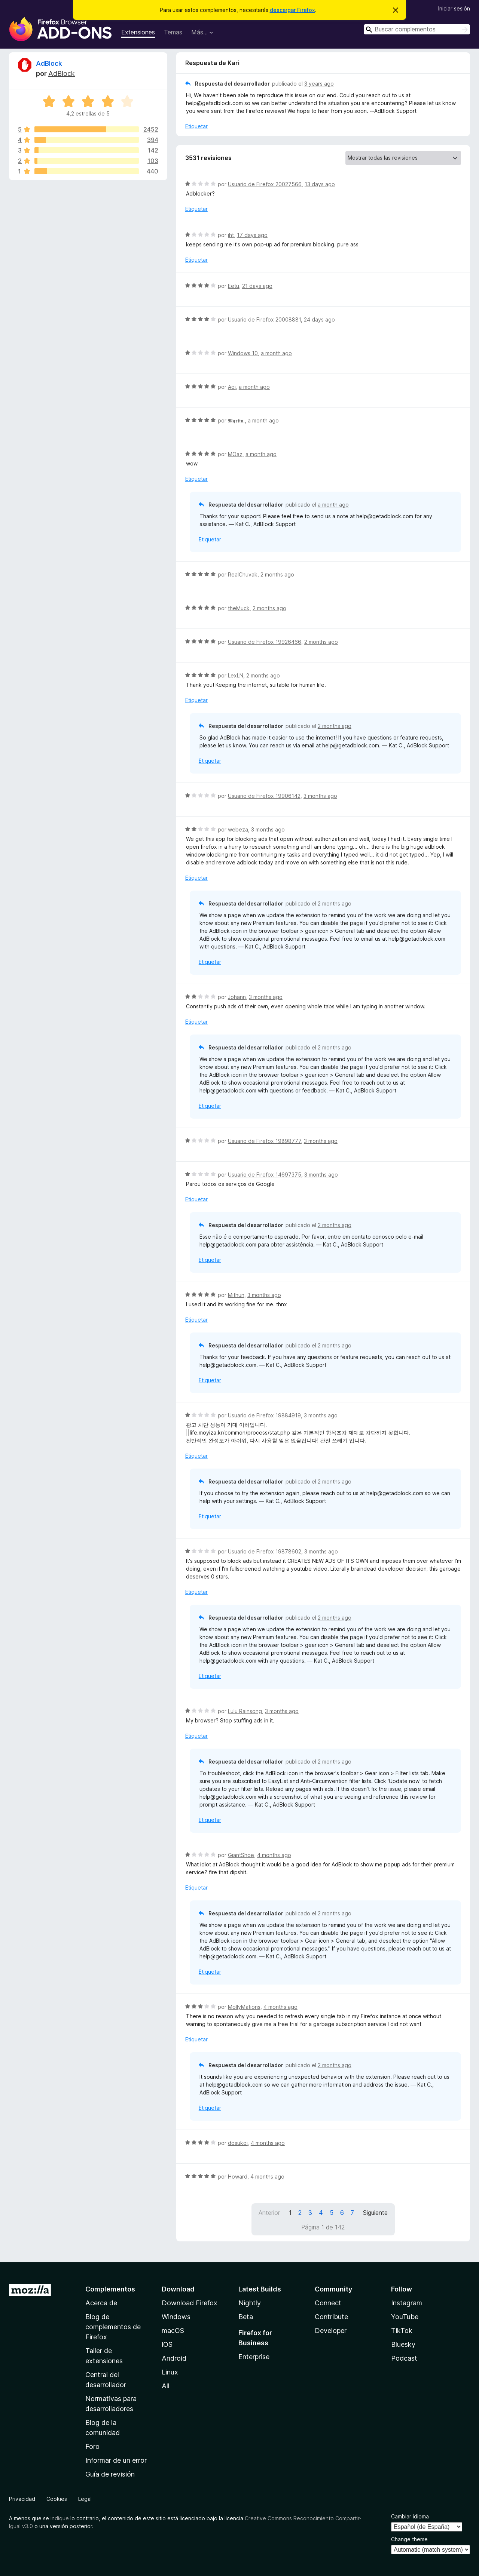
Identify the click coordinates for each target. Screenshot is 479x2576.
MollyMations (244, 2007)
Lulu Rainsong (245, 1711)
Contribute (331, 2317)
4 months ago (274, 1855)
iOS (167, 2344)
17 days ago (252, 235)
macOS (173, 2330)
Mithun (236, 1295)
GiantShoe (241, 1855)
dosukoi (238, 2143)
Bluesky (403, 2344)
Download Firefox (189, 2303)
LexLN (235, 675)
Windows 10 (243, 353)
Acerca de (101, 2303)
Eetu (233, 286)
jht (231, 235)
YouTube (404, 2317)
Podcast (404, 2358)
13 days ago (320, 184)
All (166, 2386)
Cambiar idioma (410, 2516)
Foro (92, 2446)
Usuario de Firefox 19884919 (264, 1415)
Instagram (406, 2303)
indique (60, 2518)
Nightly (249, 2303)
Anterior (269, 2212)
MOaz (235, 454)
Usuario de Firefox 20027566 (265, 184)
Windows (176, 2317)
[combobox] (417, 29)
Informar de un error (116, 2460)
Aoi (232, 387)
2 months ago (277, 574)
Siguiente (375, 2212)
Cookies (56, 2499)
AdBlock (49, 63)
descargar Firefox (292, 10)
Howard (237, 2176)
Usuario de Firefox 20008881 (264, 319)
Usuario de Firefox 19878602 (264, 1551)
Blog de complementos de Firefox (113, 2327)
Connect (328, 2303)
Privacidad (22, 2499)
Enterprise (253, 2357)
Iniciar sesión (454, 8)
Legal (85, 2499)
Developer (331, 2330)
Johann (237, 997)
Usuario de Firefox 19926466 (264, 642)
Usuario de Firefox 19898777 (264, 1141)
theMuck (239, 608)
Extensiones (138, 32)
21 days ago (257, 286)
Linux (170, 2372)
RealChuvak (242, 574)
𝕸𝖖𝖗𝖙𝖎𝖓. (236, 420)
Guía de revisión (110, 2474)
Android (174, 2358)
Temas (173, 32)
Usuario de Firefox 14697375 (264, 1174)
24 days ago (319, 319)
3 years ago (319, 83)
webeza (238, 829)
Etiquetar (196, 126)
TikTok (401, 2330)
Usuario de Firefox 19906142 (264, 796)
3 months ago (320, 796)
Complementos (110, 2289)
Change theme (409, 2539)
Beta (245, 2317)
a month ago (276, 353)
